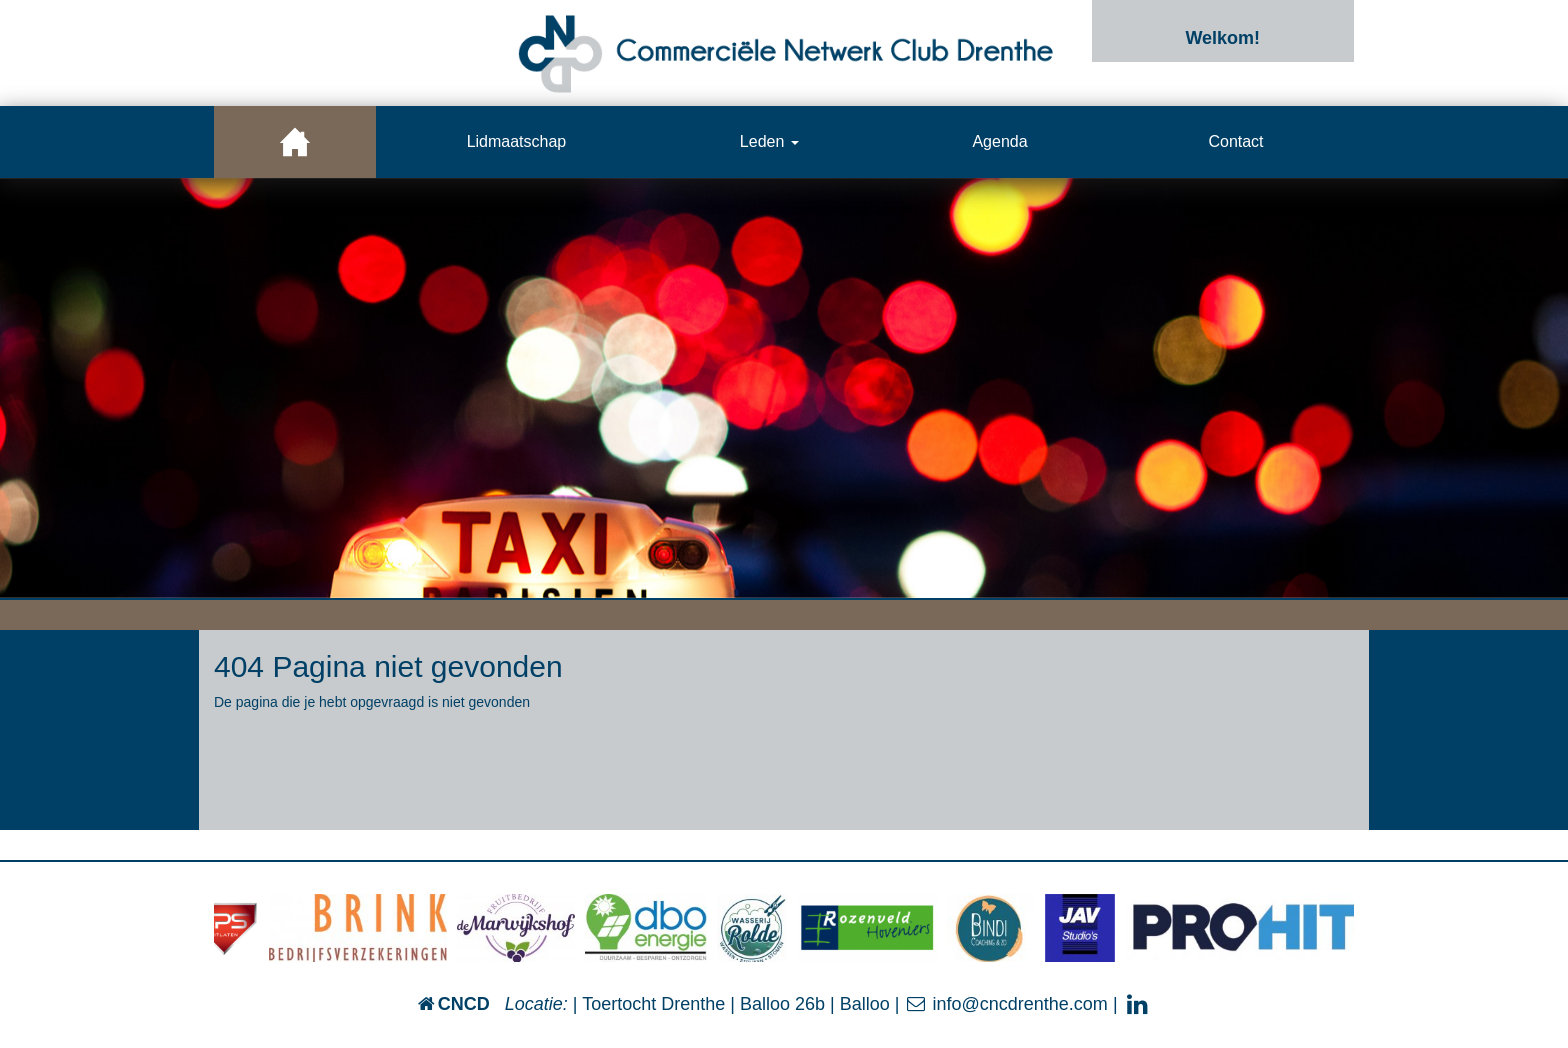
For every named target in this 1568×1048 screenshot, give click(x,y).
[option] (784, 388)
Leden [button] (769, 141)
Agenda (999, 141)
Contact (1235, 141)
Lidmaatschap (517, 141)
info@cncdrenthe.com (1006, 1004)
